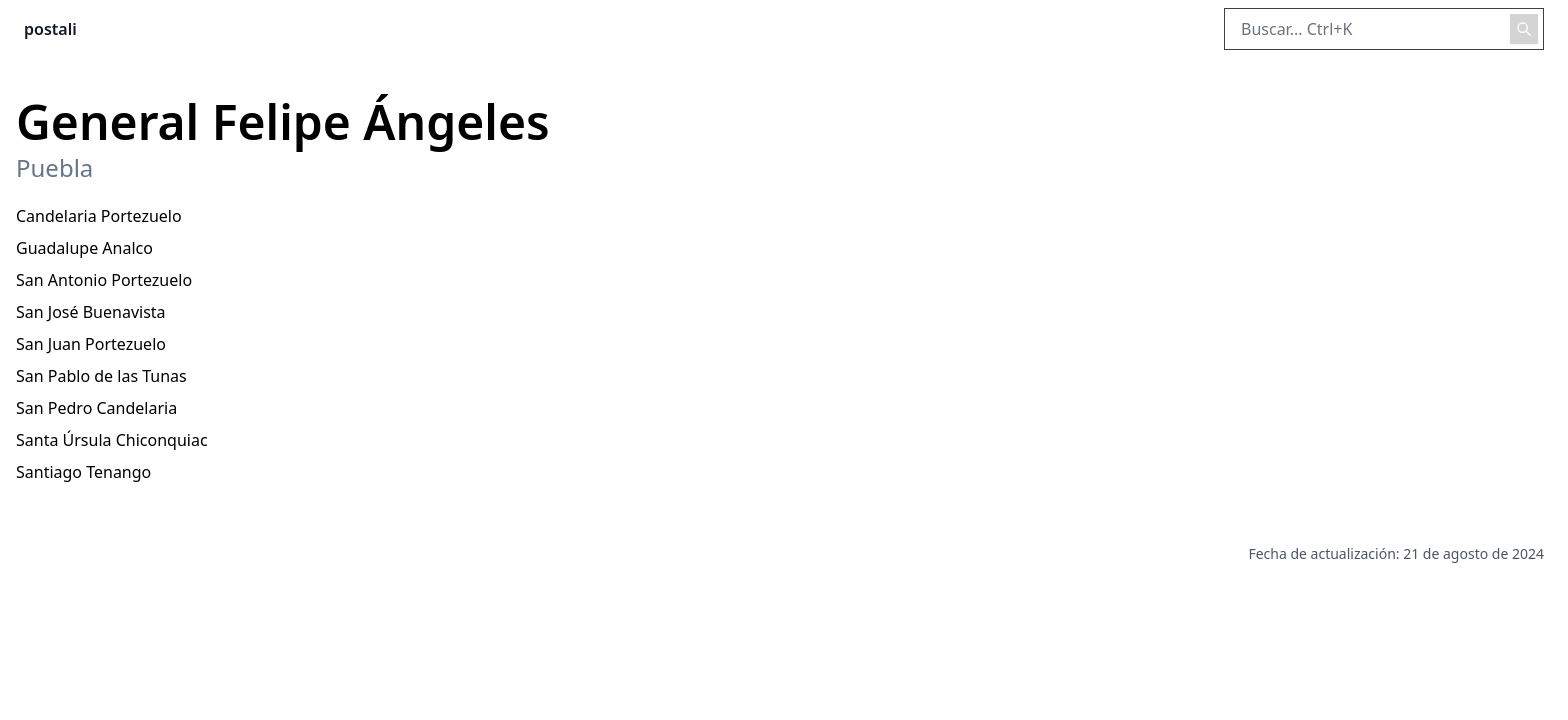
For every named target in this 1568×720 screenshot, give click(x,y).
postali (50, 29)
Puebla (54, 168)
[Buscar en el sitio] (1384, 29)
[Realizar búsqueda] (1524, 29)
